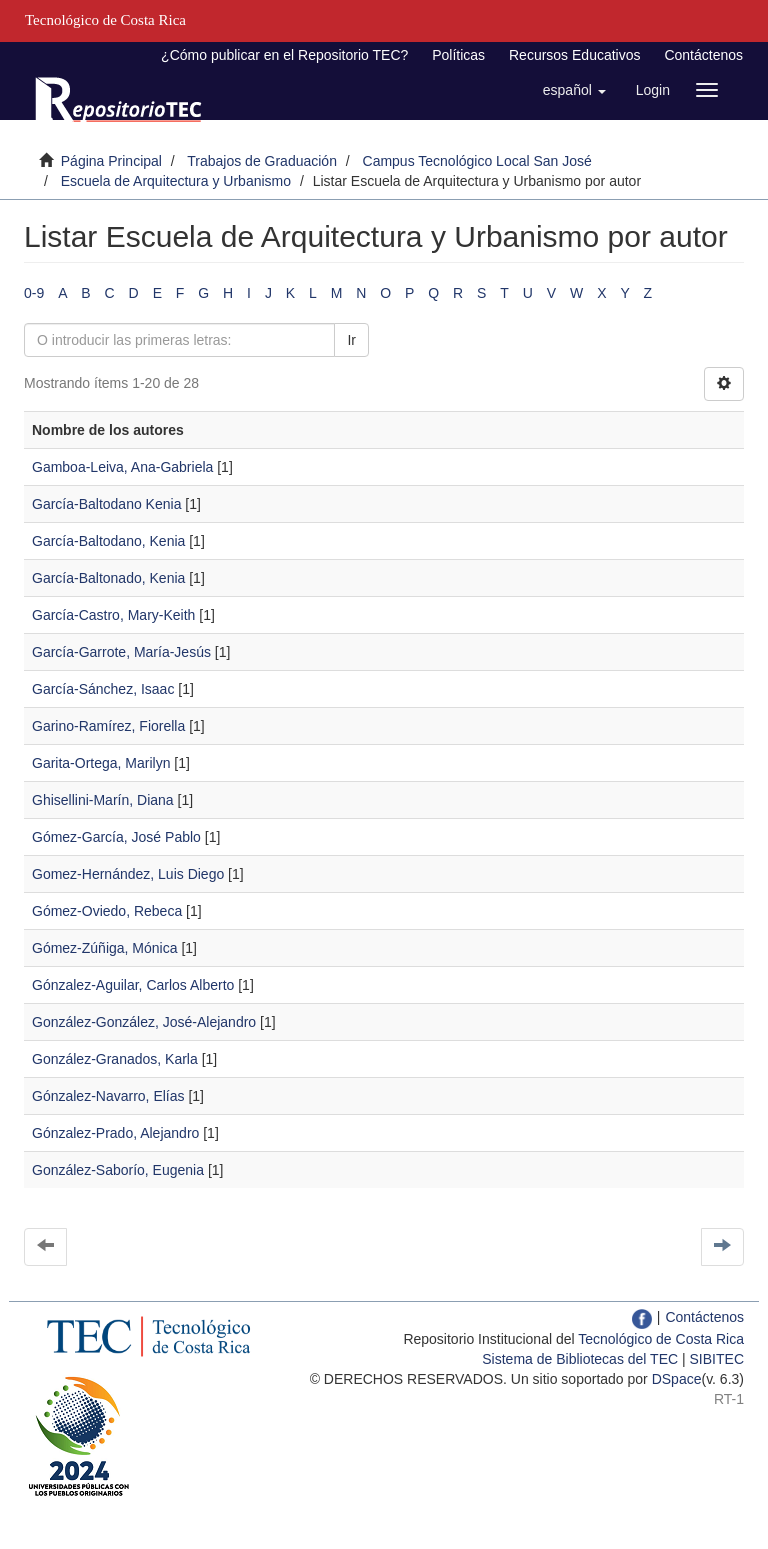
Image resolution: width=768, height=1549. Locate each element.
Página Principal (111, 161)
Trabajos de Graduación (262, 161)
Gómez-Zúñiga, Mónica (105, 948)
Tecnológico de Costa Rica (661, 1339)
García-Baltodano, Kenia (108, 541)
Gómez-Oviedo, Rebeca (107, 911)
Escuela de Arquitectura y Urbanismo (176, 181)
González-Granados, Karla (115, 1059)
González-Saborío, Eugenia (118, 1170)
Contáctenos (703, 55)
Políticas (458, 55)
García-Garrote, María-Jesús (121, 652)
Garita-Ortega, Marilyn (101, 763)
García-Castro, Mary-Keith (113, 615)
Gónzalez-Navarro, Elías (108, 1096)
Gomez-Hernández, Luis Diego (128, 874)
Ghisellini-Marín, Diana (103, 800)
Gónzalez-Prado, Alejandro (115, 1133)
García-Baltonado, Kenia (108, 578)
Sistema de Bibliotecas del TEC (580, 1359)
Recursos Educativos (575, 55)
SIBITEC (717, 1359)
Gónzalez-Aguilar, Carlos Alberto (133, 985)
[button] (574, 90)
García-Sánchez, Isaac (103, 689)
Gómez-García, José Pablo (116, 837)
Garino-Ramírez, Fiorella (108, 726)
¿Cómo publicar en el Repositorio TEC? (284, 55)
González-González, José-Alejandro (144, 1022)
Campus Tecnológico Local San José (477, 161)
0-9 (34, 293)
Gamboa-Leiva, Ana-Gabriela (122, 467)
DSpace (677, 1379)
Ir (351, 340)
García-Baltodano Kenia (106, 504)
